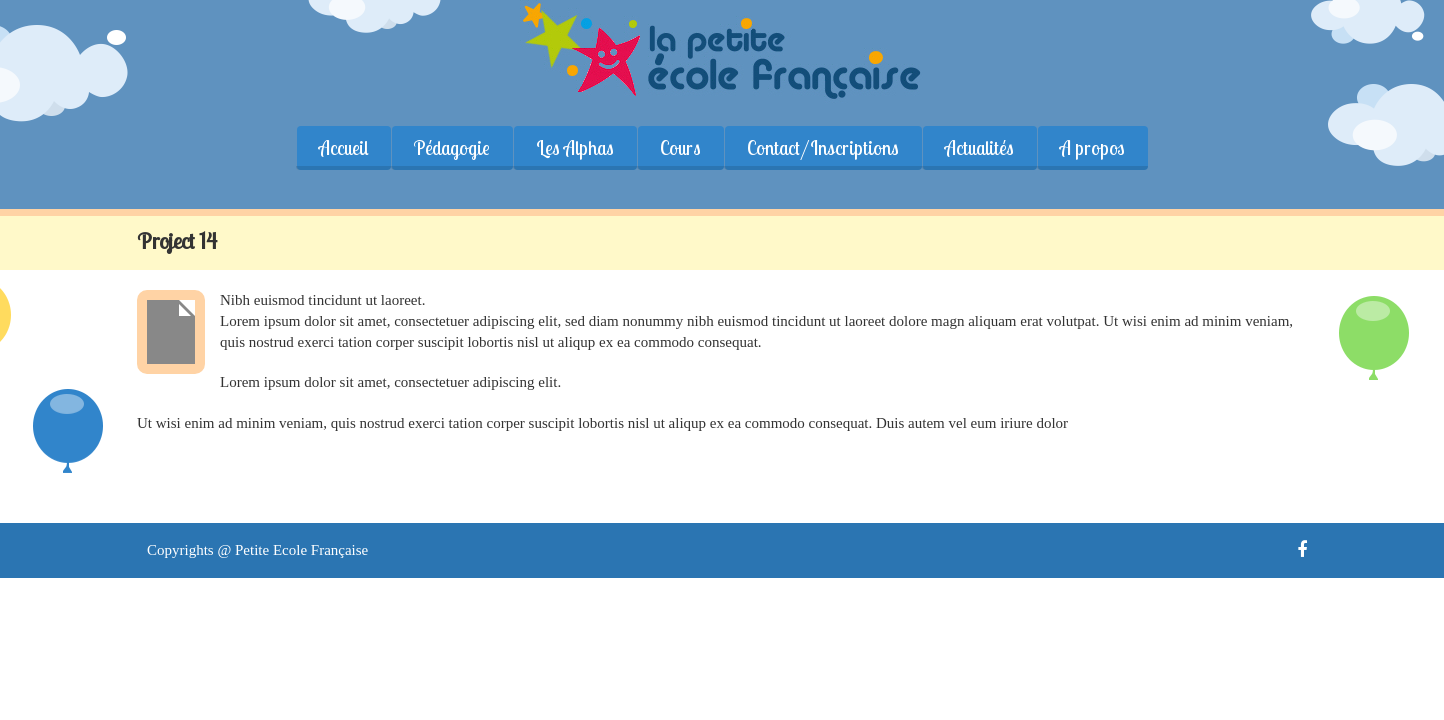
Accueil (343, 148)
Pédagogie (452, 148)
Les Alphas (575, 148)
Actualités (979, 148)
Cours (680, 148)
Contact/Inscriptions (823, 148)
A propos (1092, 148)
